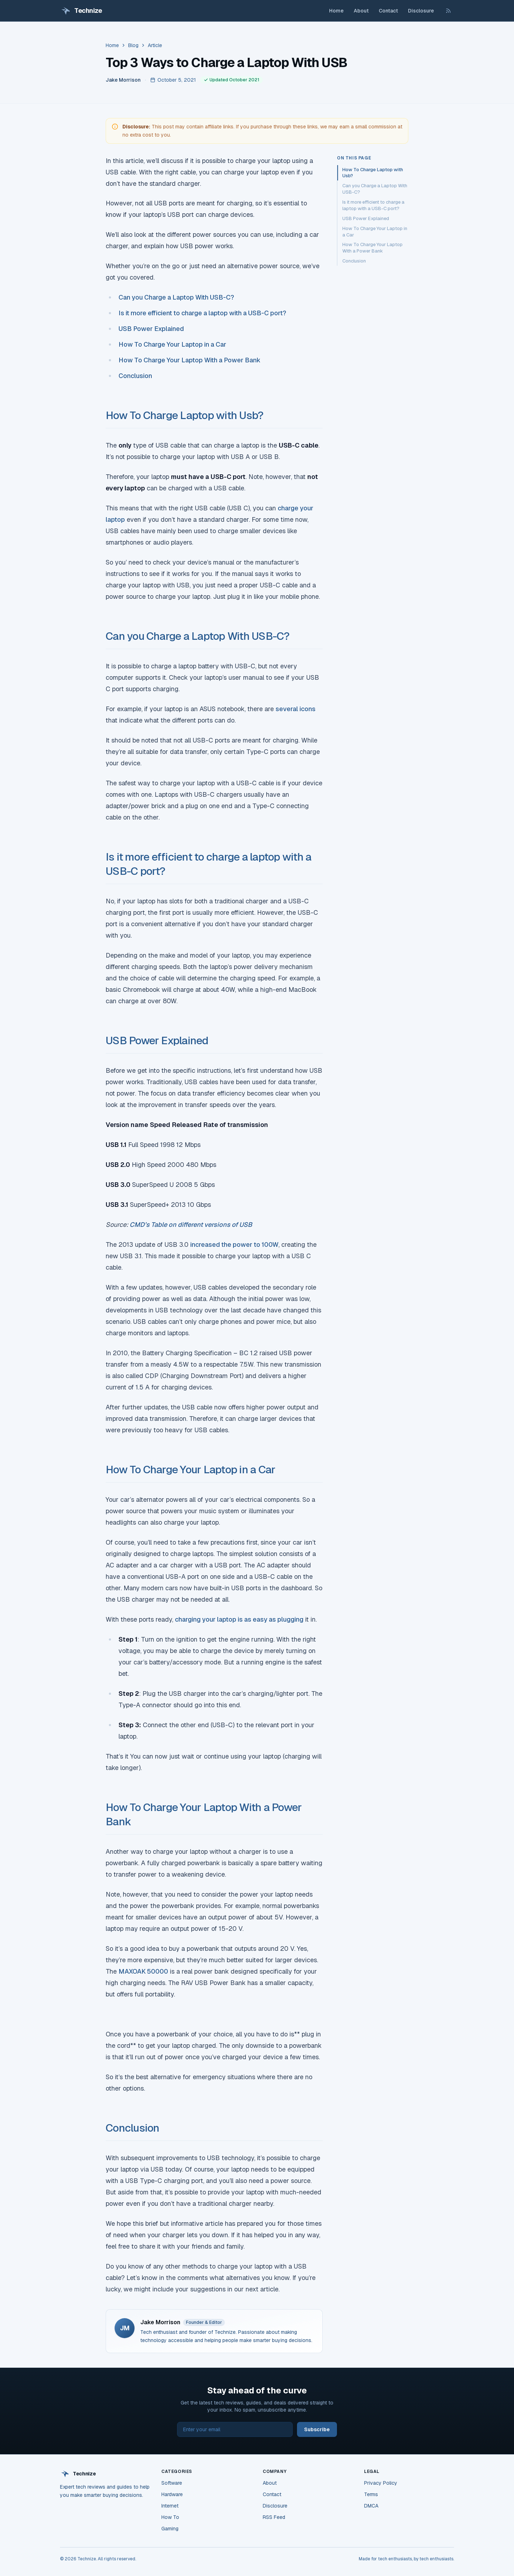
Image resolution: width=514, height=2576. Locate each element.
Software (171, 2483)
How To (170, 2517)
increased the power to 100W (234, 1244)
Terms (371, 2494)
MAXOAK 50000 (143, 1971)
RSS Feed (274, 2517)
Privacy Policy (380, 2483)
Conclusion (135, 376)
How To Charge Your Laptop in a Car (172, 344)
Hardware (172, 2494)
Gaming (169, 2528)
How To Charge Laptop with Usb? (185, 415)
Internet (169, 2506)
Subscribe (317, 2429)
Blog (133, 45)
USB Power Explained (151, 329)
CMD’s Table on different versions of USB (191, 1224)
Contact (388, 10)
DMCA (371, 2506)
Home (336, 10)
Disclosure (421, 10)
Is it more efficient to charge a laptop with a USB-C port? (203, 313)
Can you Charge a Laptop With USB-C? (176, 297)
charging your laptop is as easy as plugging (239, 1619)
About (361, 10)
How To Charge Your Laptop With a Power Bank (190, 360)
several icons (296, 709)
